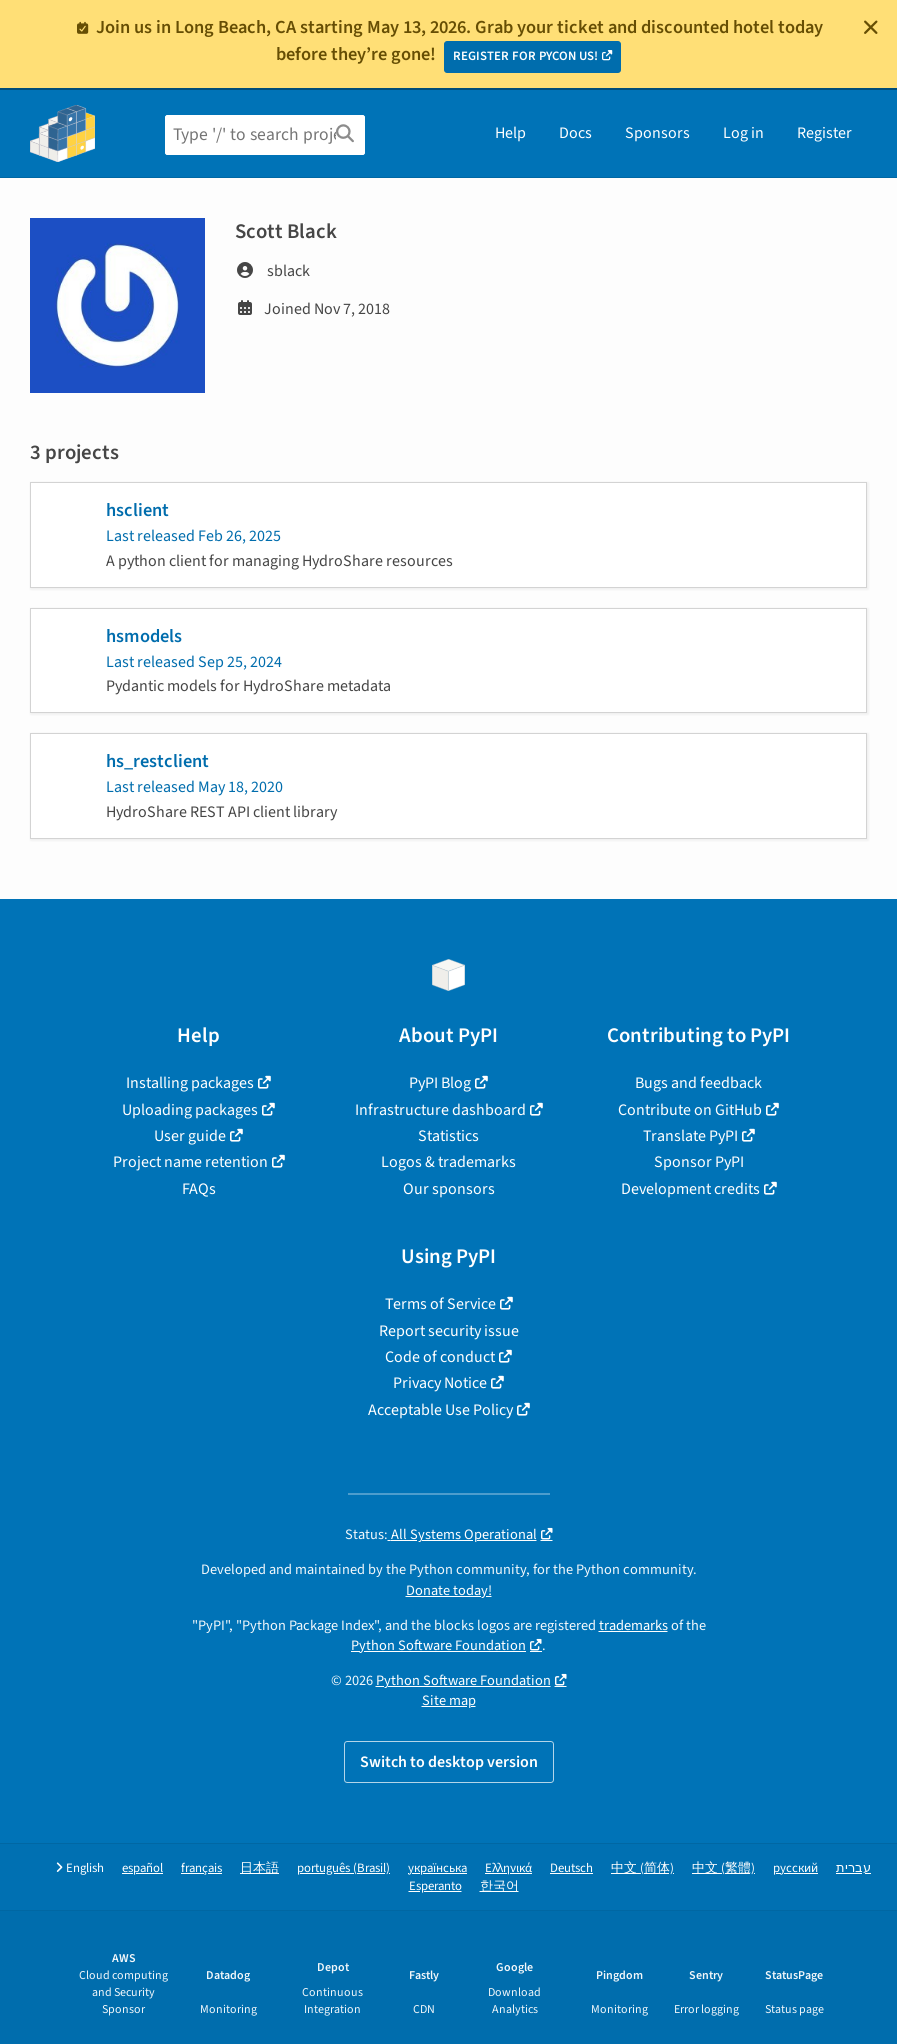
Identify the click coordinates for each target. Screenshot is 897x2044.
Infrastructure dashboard (440, 1110)
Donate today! (449, 1590)
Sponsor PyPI (699, 1162)
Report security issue (449, 1331)
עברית (853, 1868)
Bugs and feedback (698, 1083)
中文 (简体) (642, 1868)
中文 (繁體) (723, 1868)
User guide (190, 1136)
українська (437, 1868)
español (142, 1868)
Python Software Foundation (438, 1645)
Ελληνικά (508, 1868)
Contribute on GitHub (690, 1110)
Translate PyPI (690, 1136)
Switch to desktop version (449, 1762)
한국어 (499, 1886)
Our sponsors (449, 1189)
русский (795, 1868)
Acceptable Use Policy (440, 1410)
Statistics (448, 1136)
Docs (575, 133)
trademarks (633, 1625)
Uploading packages (190, 1110)
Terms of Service (440, 1304)
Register (824, 133)
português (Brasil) (343, 1868)
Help (510, 133)
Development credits (690, 1189)
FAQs (199, 1189)
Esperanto (435, 1886)
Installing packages (190, 1083)
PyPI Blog (440, 1083)
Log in (743, 133)
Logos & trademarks (448, 1162)
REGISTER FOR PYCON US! (525, 56)
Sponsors (657, 133)
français (201, 1868)
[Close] (871, 27)
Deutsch (571, 1868)
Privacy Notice (440, 1383)
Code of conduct (440, 1357)
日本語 (259, 1868)
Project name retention (190, 1162)
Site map (449, 1700)
